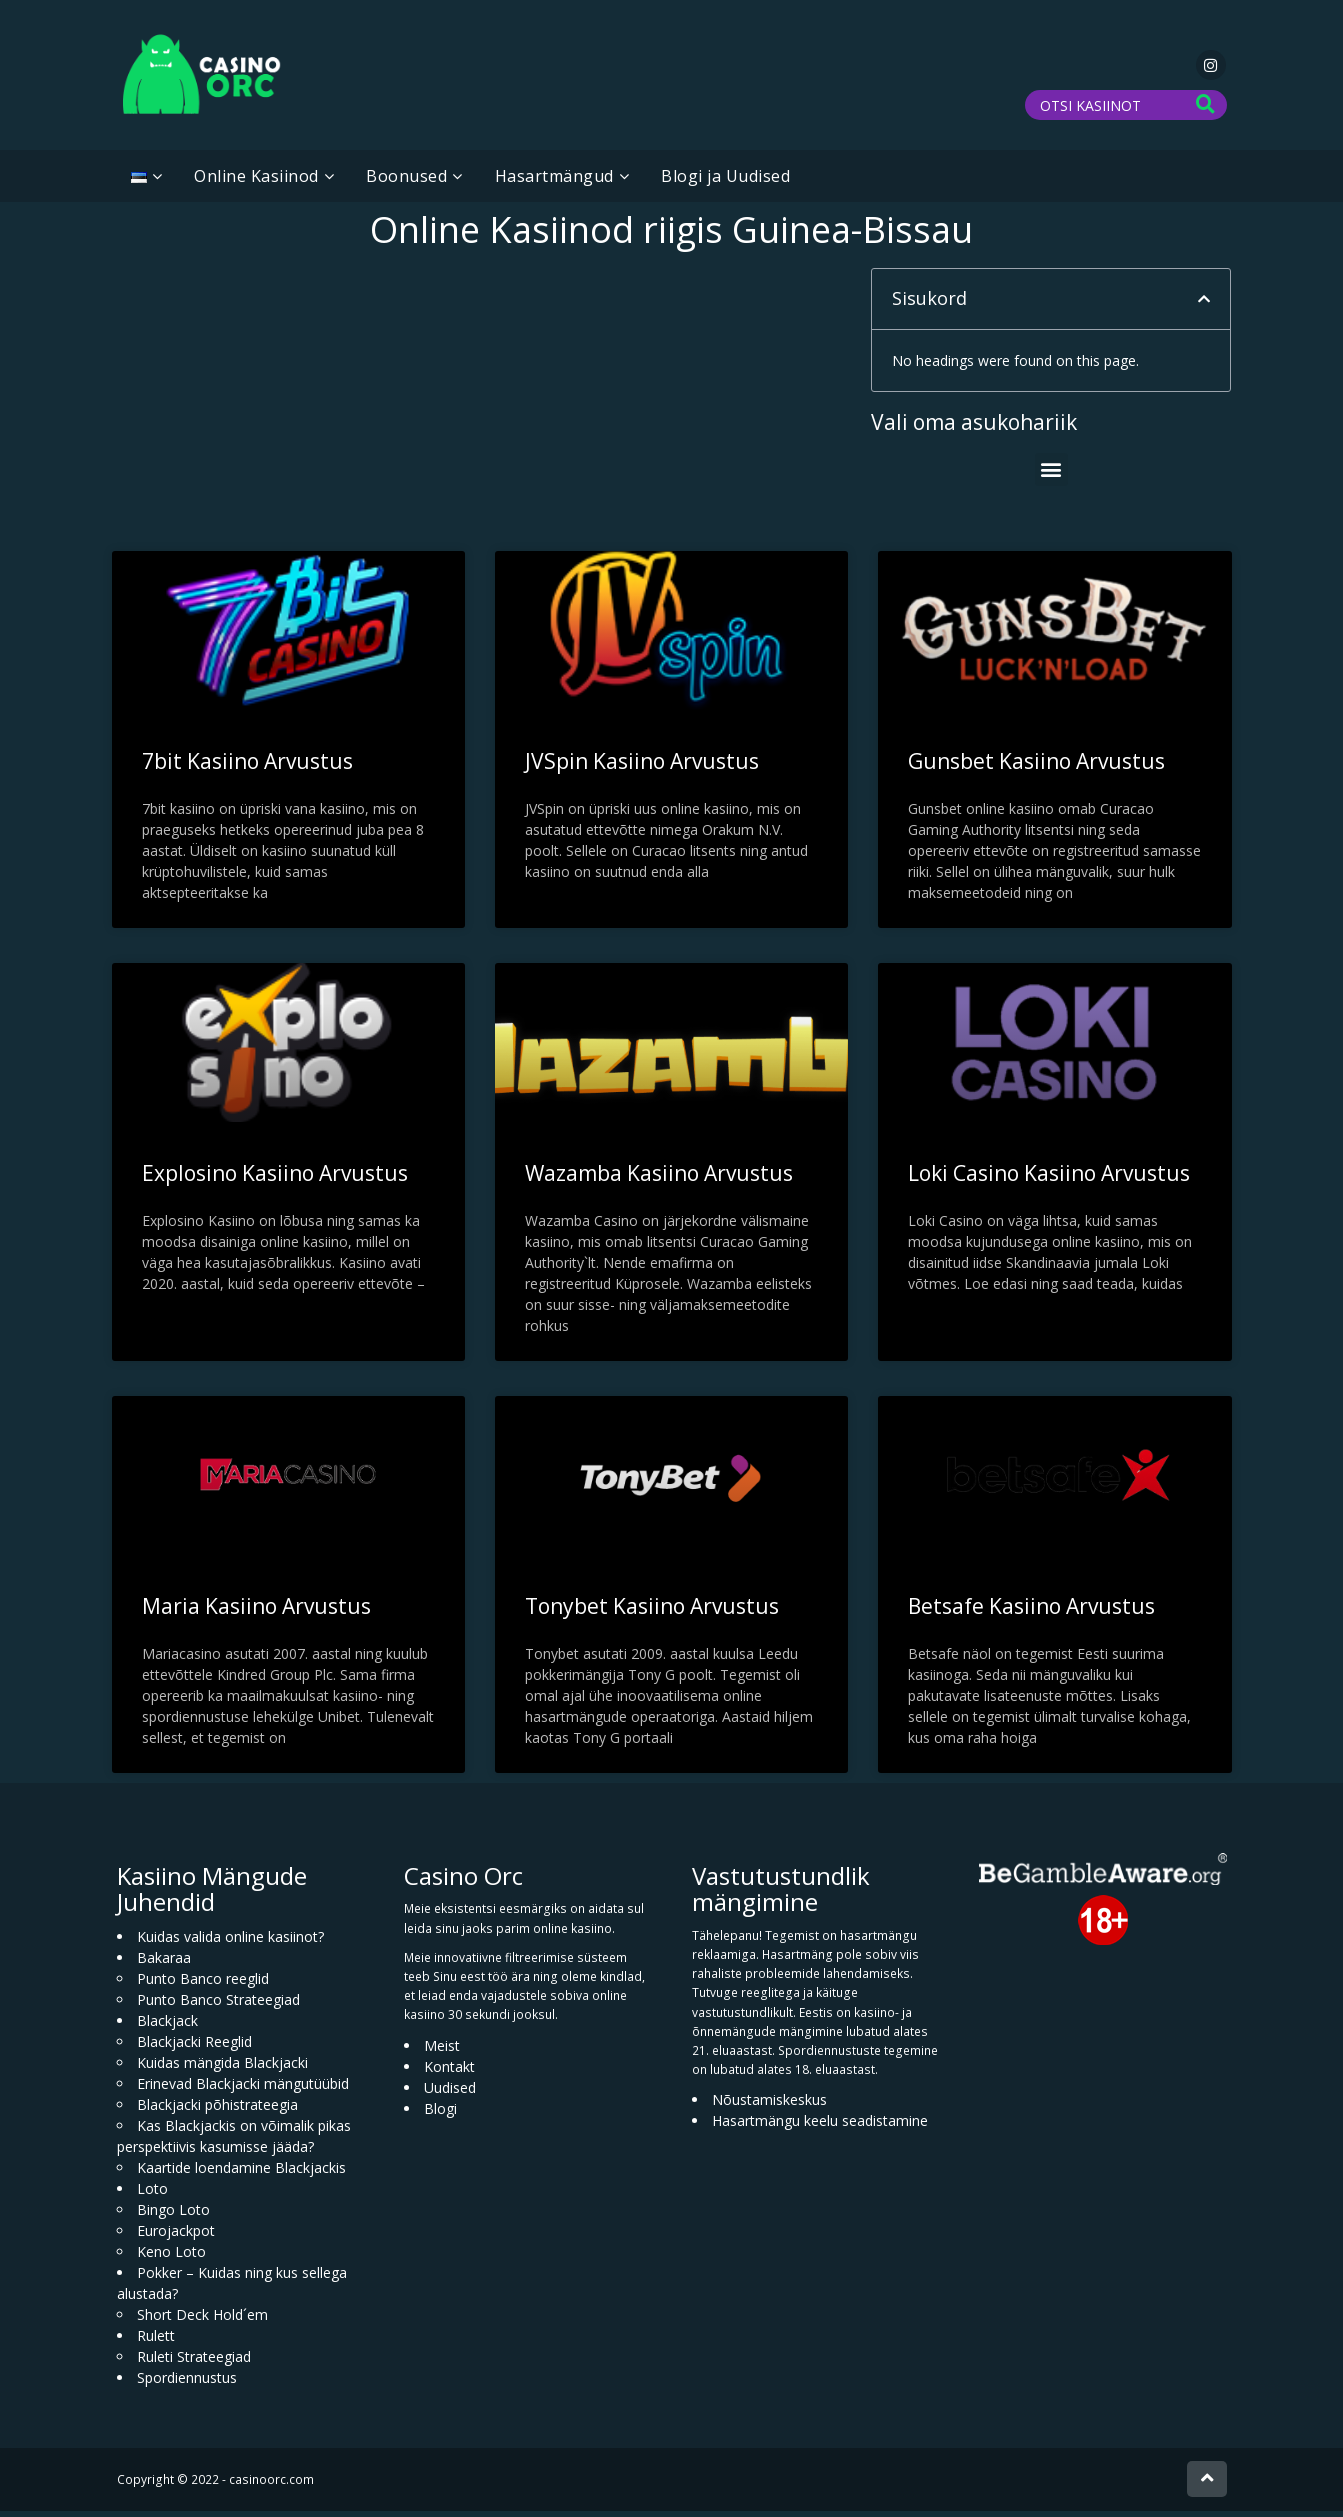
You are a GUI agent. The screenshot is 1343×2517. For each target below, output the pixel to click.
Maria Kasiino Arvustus (256, 1612)
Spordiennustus (187, 2383)
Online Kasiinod (256, 182)
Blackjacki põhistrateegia (217, 2110)
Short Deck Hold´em (202, 2320)
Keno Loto (171, 2257)
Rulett (156, 2341)
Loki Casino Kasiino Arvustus (1049, 1179)
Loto (152, 2194)
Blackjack (167, 2026)
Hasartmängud (554, 182)
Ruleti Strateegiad (194, 2362)
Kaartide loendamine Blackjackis (241, 2173)
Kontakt (449, 2071)
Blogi (440, 2113)
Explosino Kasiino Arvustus (275, 1179)
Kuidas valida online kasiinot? (230, 1942)
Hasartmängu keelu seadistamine (820, 2126)
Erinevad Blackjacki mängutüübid (243, 2089)
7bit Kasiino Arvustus (247, 767)
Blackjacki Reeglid (194, 2047)
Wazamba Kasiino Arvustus (659, 1179)
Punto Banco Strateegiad (218, 2005)
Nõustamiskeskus (769, 2105)
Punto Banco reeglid (203, 1984)
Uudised (450, 2092)
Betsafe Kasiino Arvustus (1031, 1612)
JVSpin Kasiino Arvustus (642, 767)
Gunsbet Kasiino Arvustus (1036, 767)
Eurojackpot (176, 2236)
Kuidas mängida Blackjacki (222, 2068)
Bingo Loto (173, 2215)
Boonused (406, 182)
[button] (1204, 305)
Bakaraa (164, 1963)
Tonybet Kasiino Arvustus (652, 1612)
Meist (442, 2050)
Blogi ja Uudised (725, 182)
